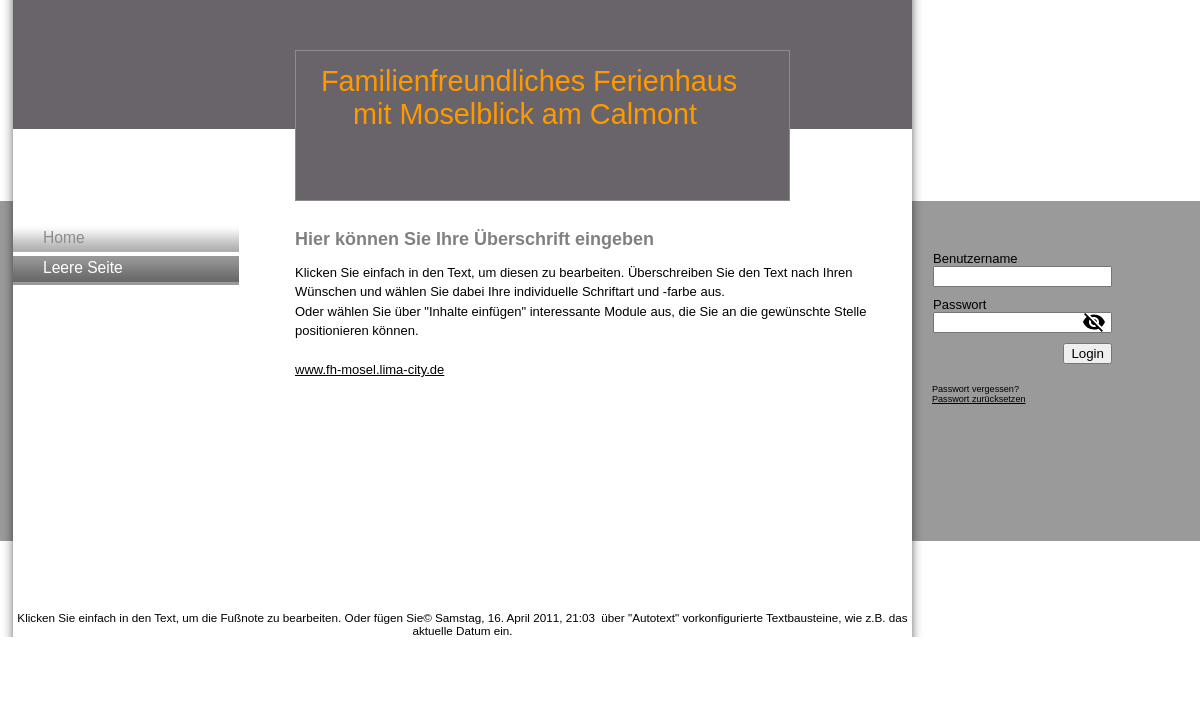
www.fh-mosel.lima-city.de (369, 369)
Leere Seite (83, 267)
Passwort (959, 304)
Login (1087, 353)
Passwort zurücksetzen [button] (979, 399)
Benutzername (975, 258)
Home (64, 237)
